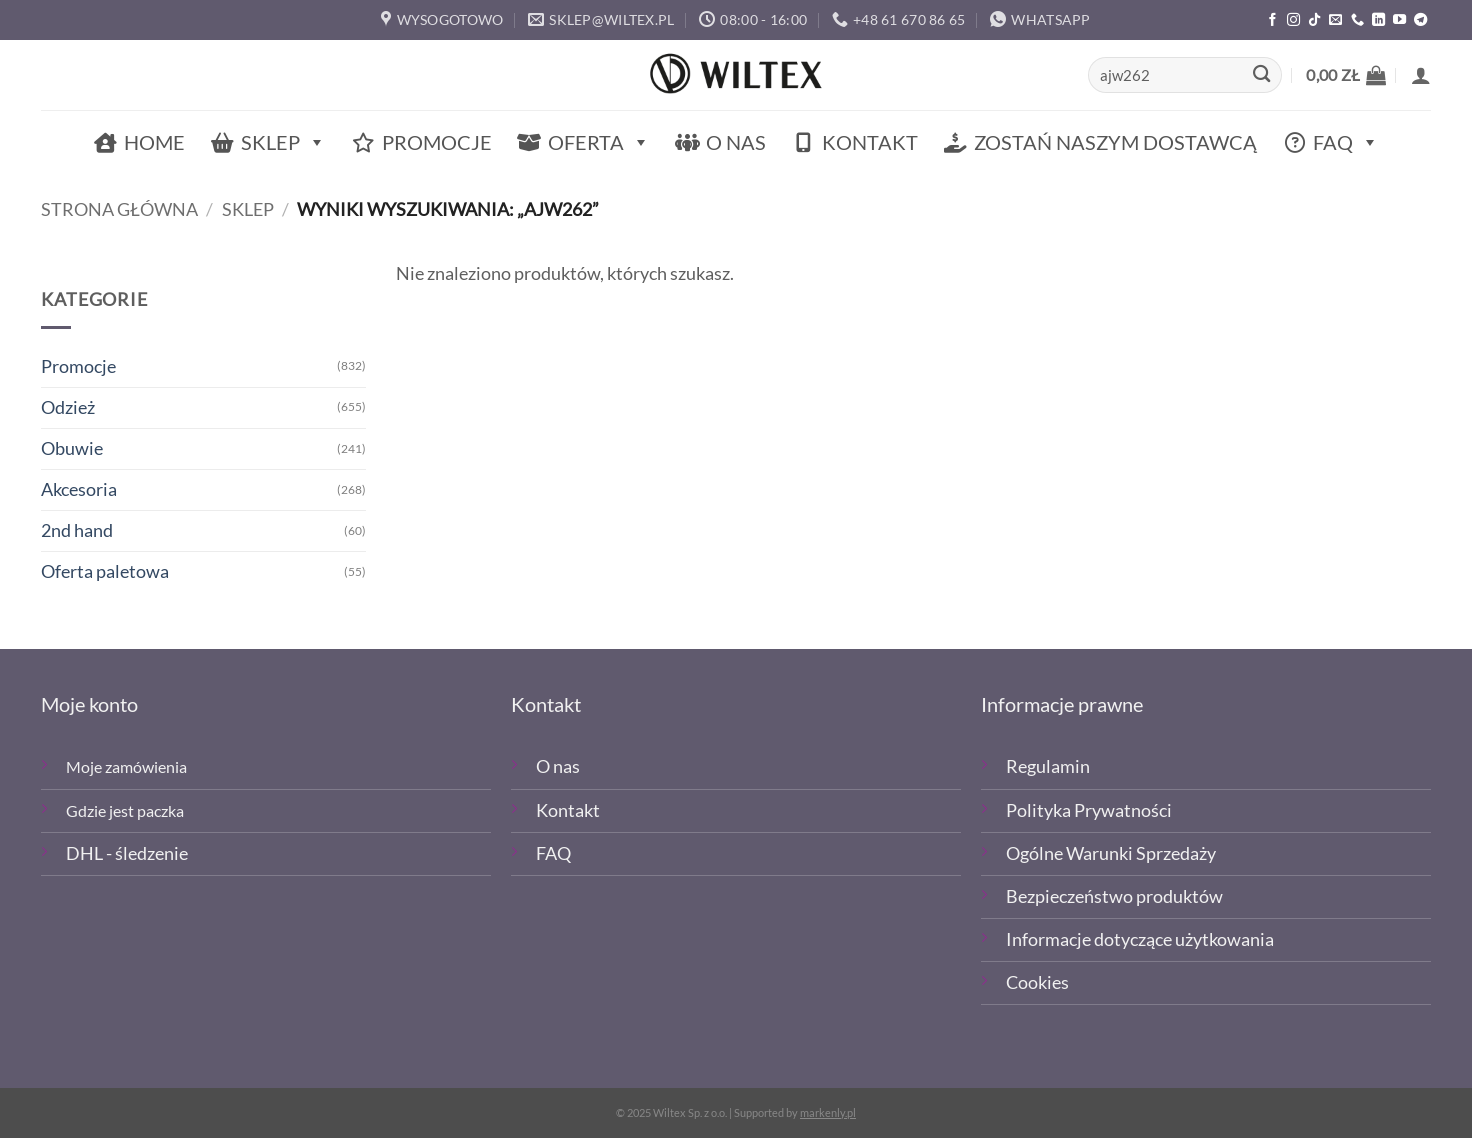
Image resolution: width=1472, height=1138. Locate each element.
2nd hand (77, 530)
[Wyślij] (1261, 75)
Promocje (437, 142)
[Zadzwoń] (1357, 20)
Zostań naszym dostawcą (1115, 142)
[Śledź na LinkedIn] (1378, 20)
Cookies (1037, 982)
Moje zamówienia (126, 766)
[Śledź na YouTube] (1399, 20)
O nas (736, 142)
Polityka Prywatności (1089, 810)
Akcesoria (79, 489)
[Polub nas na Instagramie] (1293, 20)
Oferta (599, 142)
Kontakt (870, 142)
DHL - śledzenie (127, 853)
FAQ (1346, 142)
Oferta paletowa (105, 571)
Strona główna (119, 209)
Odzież (68, 407)
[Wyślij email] (1335, 20)
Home (154, 142)
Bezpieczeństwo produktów (1114, 896)
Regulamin (1048, 766)
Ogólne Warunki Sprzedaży (1111, 853)
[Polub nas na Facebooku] (1272, 20)
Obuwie (72, 448)
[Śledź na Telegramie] (1420, 20)
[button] (1346, 75)
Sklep (283, 142)
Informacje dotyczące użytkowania (1140, 939)
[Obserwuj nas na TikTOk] (1314, 20)
